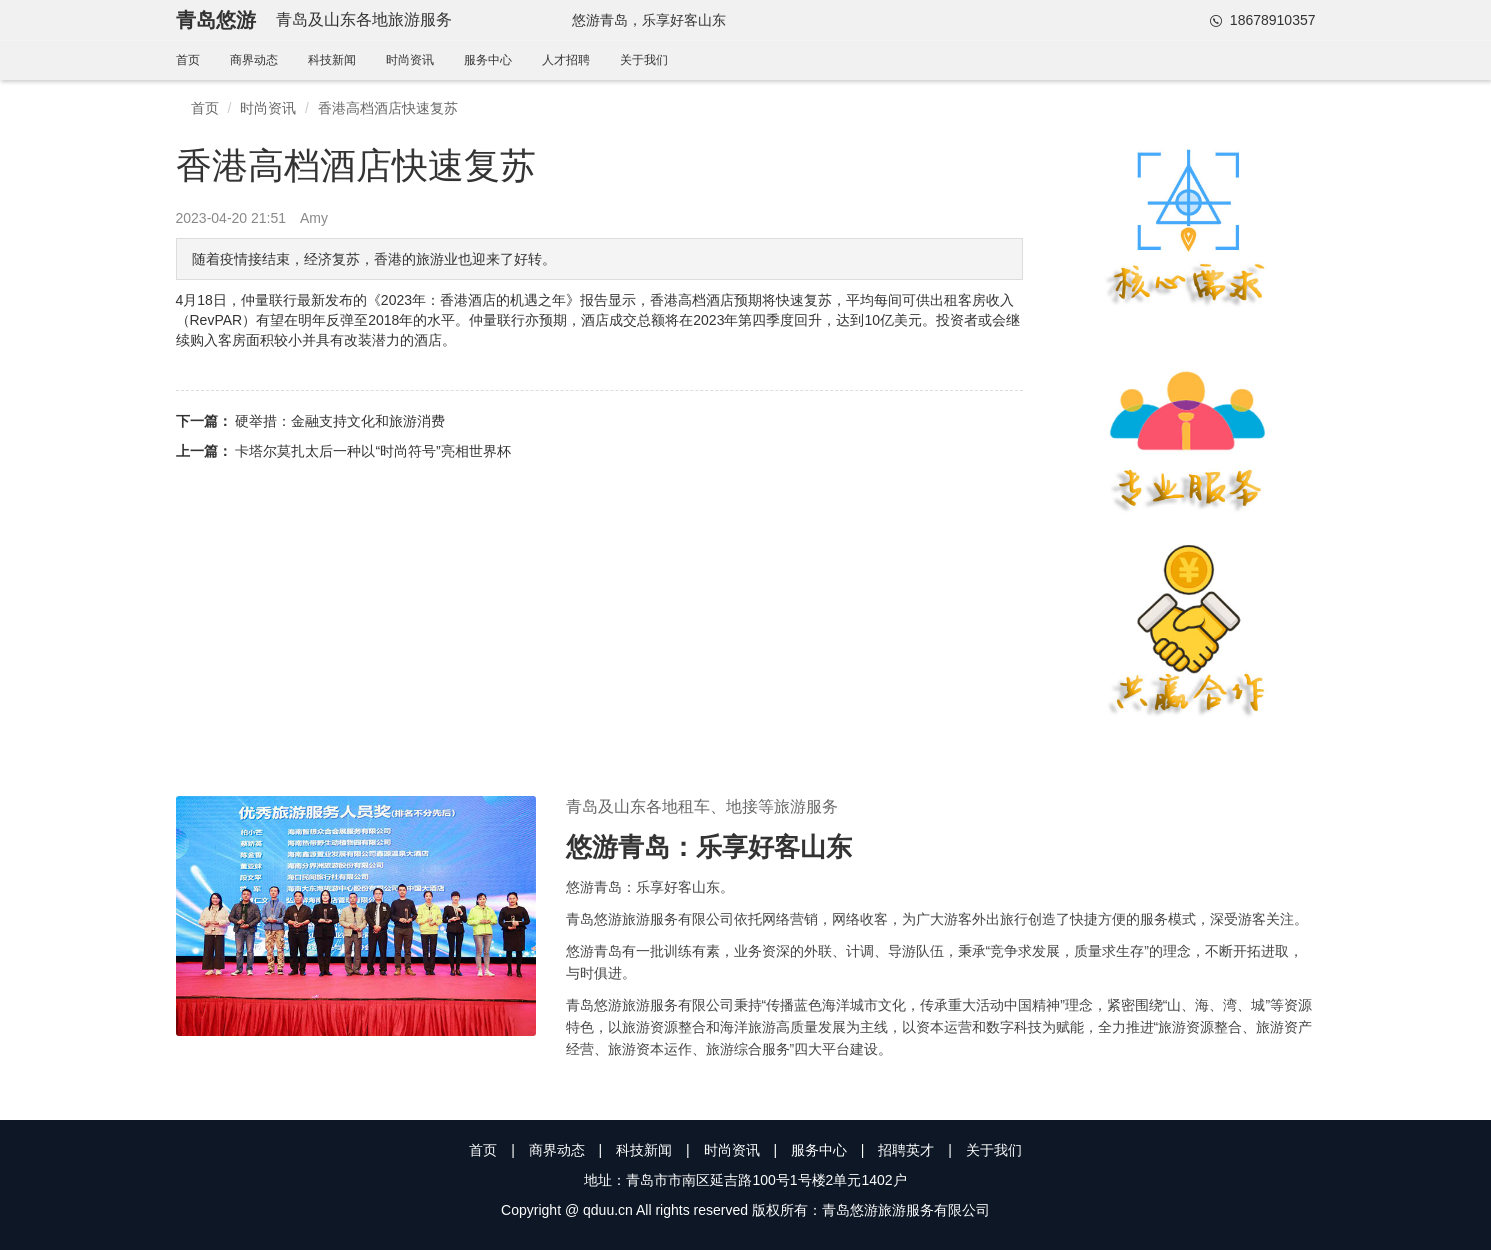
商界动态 (254, 60)
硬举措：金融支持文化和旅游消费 (340, 421)
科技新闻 (332, 60)
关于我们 (644, 60)
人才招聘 (566, 60)
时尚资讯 (410, 60)
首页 (188, 60)
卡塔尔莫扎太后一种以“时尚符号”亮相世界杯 (372, 451)
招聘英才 (906, 1150)
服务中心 (488, 60)
